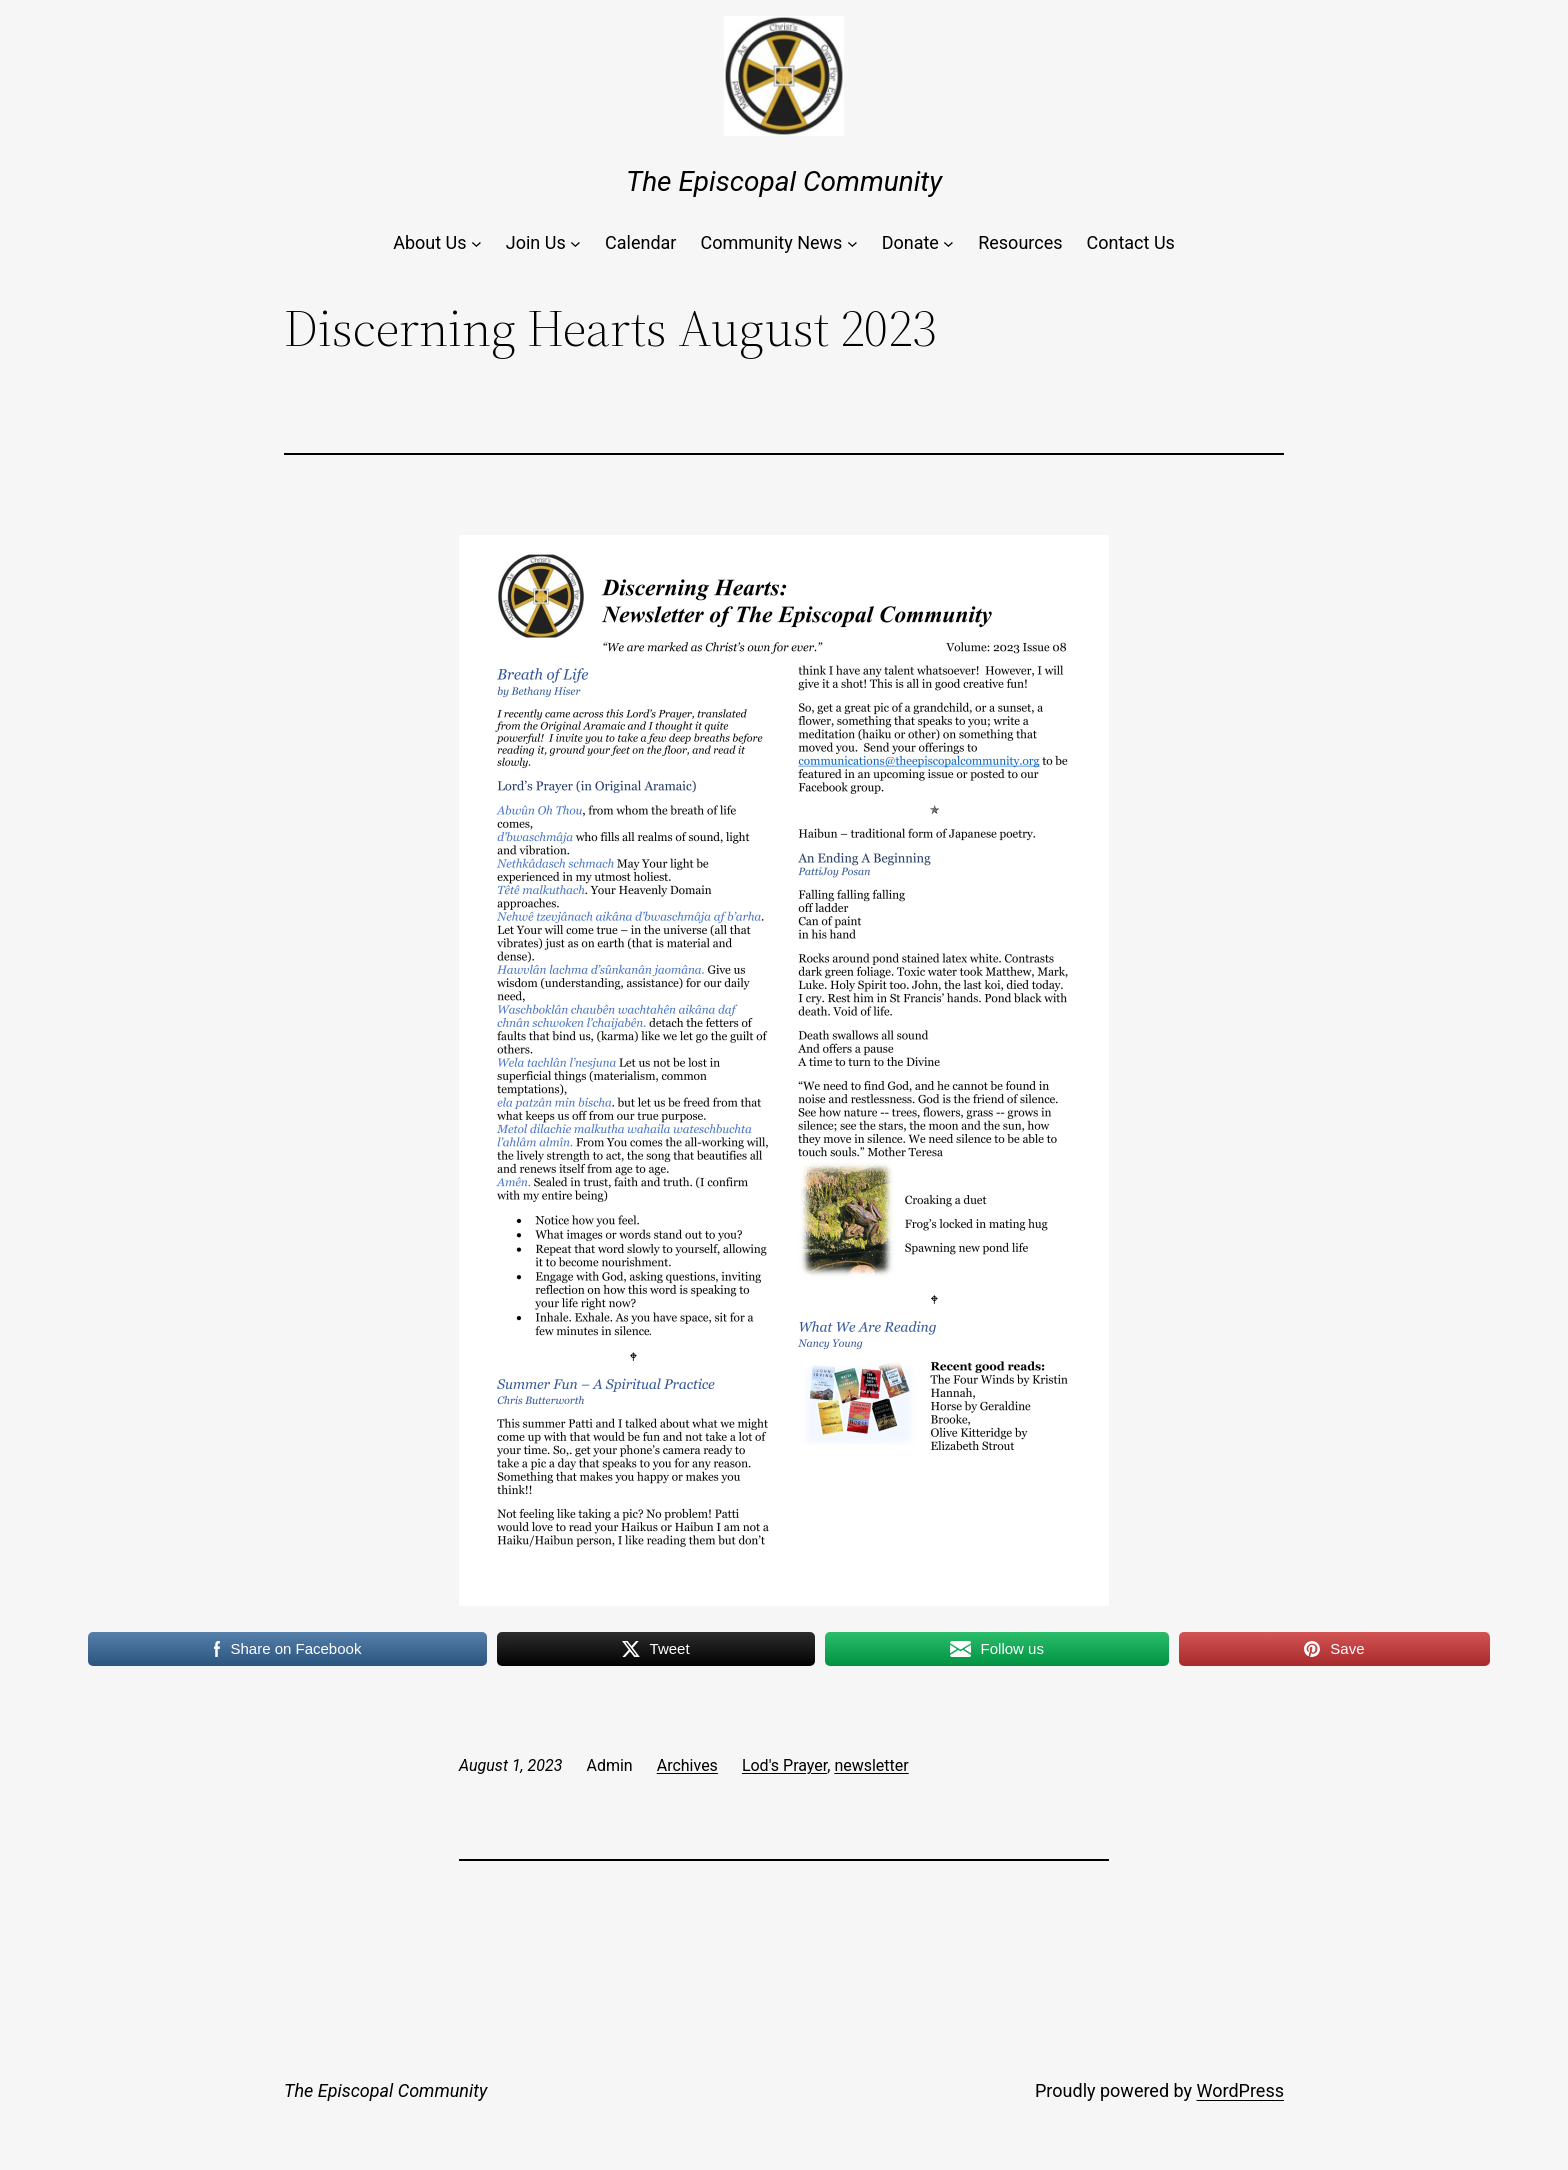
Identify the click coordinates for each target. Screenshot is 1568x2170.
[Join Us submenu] (575, 243)
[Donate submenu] (948, 243)
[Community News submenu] (852, 243)
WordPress (1240, 2090)
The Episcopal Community (784, 181)
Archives (687, 1765)
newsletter (871, 1765)
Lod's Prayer (784, 1765)
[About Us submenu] (476, 243)
